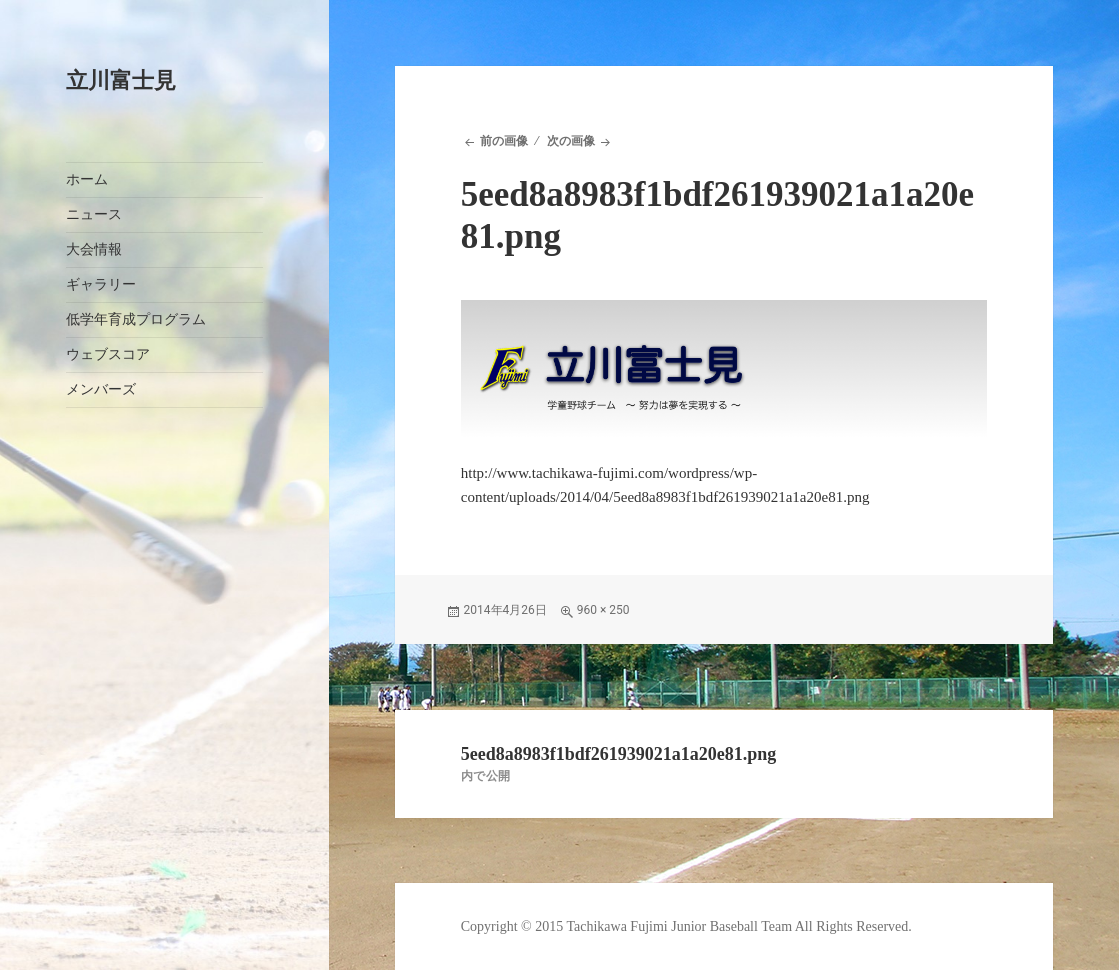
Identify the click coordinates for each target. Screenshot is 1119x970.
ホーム (87, 179)
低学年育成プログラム (136, 319)
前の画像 (504, 141)
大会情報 (94, 249)
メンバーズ (101, 389)
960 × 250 (603, 610)
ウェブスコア (108, 354)
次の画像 (571, 141)
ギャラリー (101, 284)
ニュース (94, 214)
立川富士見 (121, 80)
